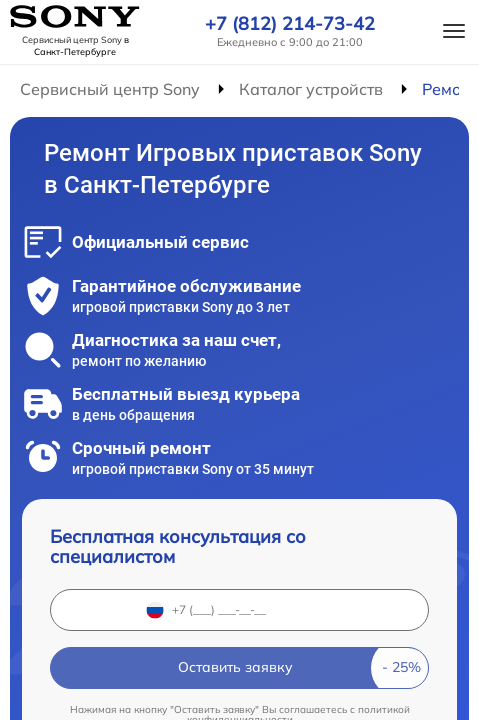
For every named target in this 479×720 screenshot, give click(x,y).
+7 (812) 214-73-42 (290, 24)
